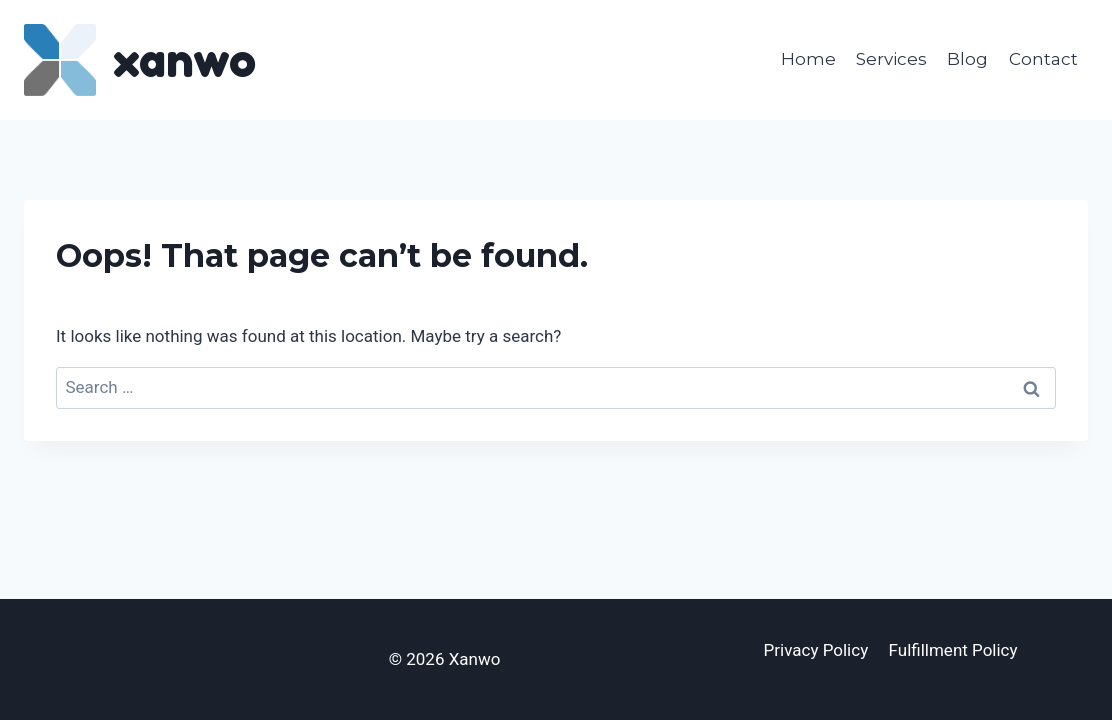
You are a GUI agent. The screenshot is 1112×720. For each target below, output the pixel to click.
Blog (967, 59)
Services (891, 59)
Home (808, 59)
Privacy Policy (816, 650)
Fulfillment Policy (953, 650)
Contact (1043, 59)
